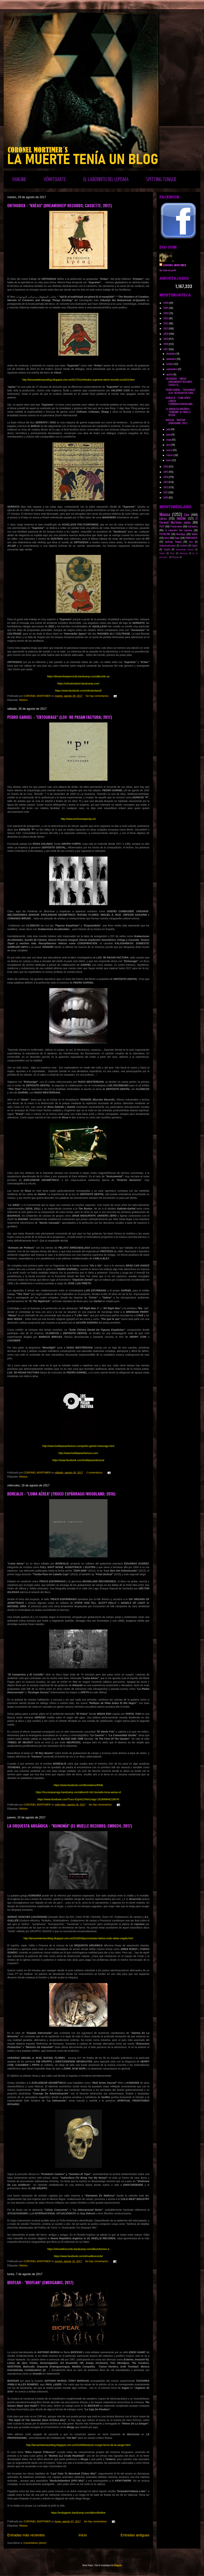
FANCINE (19, 179)
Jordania (184, 545)
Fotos (166, 538)
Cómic (162, 553)
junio (168, 434)
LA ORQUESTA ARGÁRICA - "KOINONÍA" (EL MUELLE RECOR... (178, 412)
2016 (166, 466)
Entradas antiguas (135, 2535)
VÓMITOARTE (55, 179)
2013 (166, 482)
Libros (163, 518)
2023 (166, 318)
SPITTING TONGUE (161, 179)
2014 (166, 477)
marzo (169, 450)
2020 (166, 333)
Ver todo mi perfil (167, 270)
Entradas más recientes (26, 2535)
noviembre (171, 359)
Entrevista (193, 526)
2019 (166, 339)
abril (168, 444)
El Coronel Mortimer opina (178, 520)
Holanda (175, 557)
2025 (166, 308)
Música (23, 699)
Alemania (184, 553)
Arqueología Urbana (185, 549)
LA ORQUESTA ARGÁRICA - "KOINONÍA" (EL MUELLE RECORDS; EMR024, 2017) (69, 1826)
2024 (166, 313)
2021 (166, 328)
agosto (169, 374)
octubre (170, 364)
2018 (166, 344)
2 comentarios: (95, 1472)
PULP (161, 526)
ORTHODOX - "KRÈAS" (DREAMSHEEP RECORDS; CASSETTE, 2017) (59, 205)
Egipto (195, 545)
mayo (169, 439)
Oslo (191, 541)
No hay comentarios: (98, 695)
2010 (166, 497)
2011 (165, 492)
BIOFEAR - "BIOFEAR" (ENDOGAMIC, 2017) (40, 2282)
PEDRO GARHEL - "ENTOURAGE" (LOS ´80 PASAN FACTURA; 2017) (59, 717)
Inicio (83, 2535)
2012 (166, 487)
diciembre (171, 353)
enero (169, 460)
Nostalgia (180, 534)
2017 (166, 349)
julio (168, 429)
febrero (170, 455)
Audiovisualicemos (167, 545)
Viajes (177, 538)
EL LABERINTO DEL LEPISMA (106, 179)
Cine (186, 514)
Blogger (117, 2565)
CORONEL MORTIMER (174, 265)
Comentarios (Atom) (34, 2542)
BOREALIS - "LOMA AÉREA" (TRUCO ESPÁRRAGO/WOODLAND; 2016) (61, 1494)
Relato (195, 534)
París (172, 553)
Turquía (167, 549)
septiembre (172, 369)
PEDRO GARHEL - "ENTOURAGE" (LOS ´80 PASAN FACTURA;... (181, 391)
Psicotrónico (176, 526)
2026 (166, 303)
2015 (166, 472)
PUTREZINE (164, 534)
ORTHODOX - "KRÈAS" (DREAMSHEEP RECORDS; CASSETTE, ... (179, 382)
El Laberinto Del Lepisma (178, 530)
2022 (166, 323)
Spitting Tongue (173, 541)
